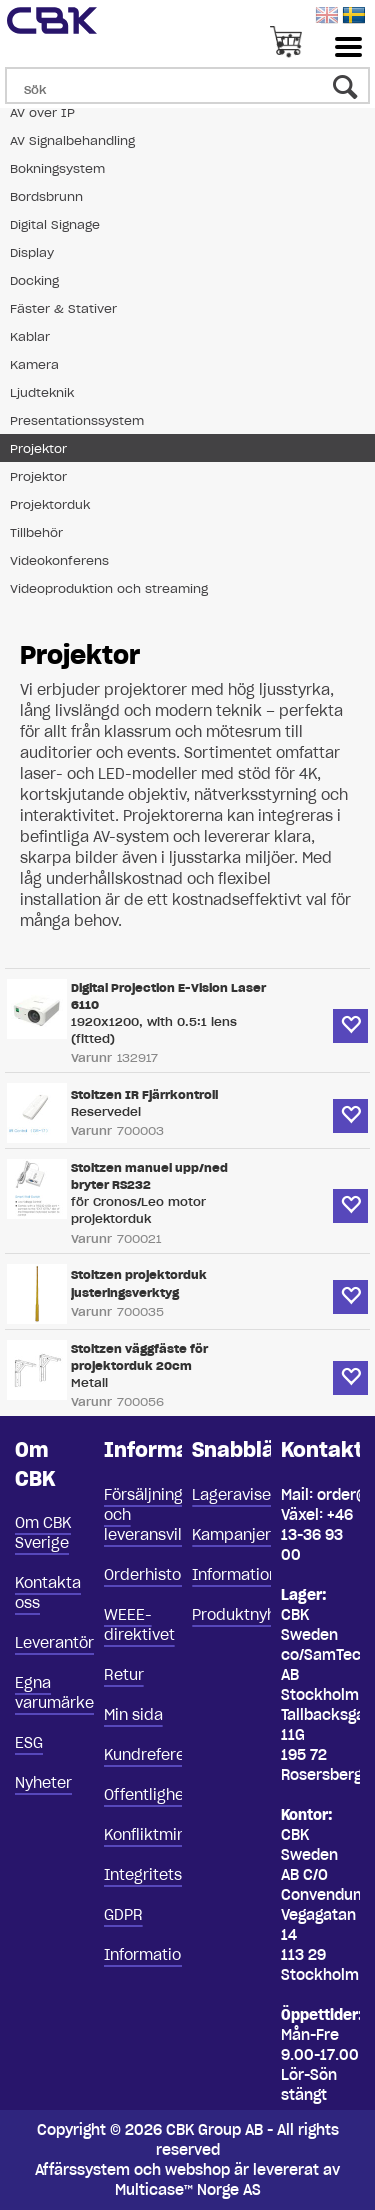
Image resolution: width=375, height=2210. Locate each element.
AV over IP (42, 112)
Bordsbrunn (46, 196)
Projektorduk (50, 504)
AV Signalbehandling (72, 140)
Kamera (34, 364)
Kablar (30, 336)
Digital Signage (55, 224)
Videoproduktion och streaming (109, 588)
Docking (34, 280)
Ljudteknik (42, 392)
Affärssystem (82, 2170)
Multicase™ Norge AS (188, 2190)
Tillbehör (36, 532)
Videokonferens (59, 560)
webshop (197, 2170)
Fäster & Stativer (63, 308)
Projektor (38, 448)
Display (32, 252)
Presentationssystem (77, 420)
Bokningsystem (57, 168)
